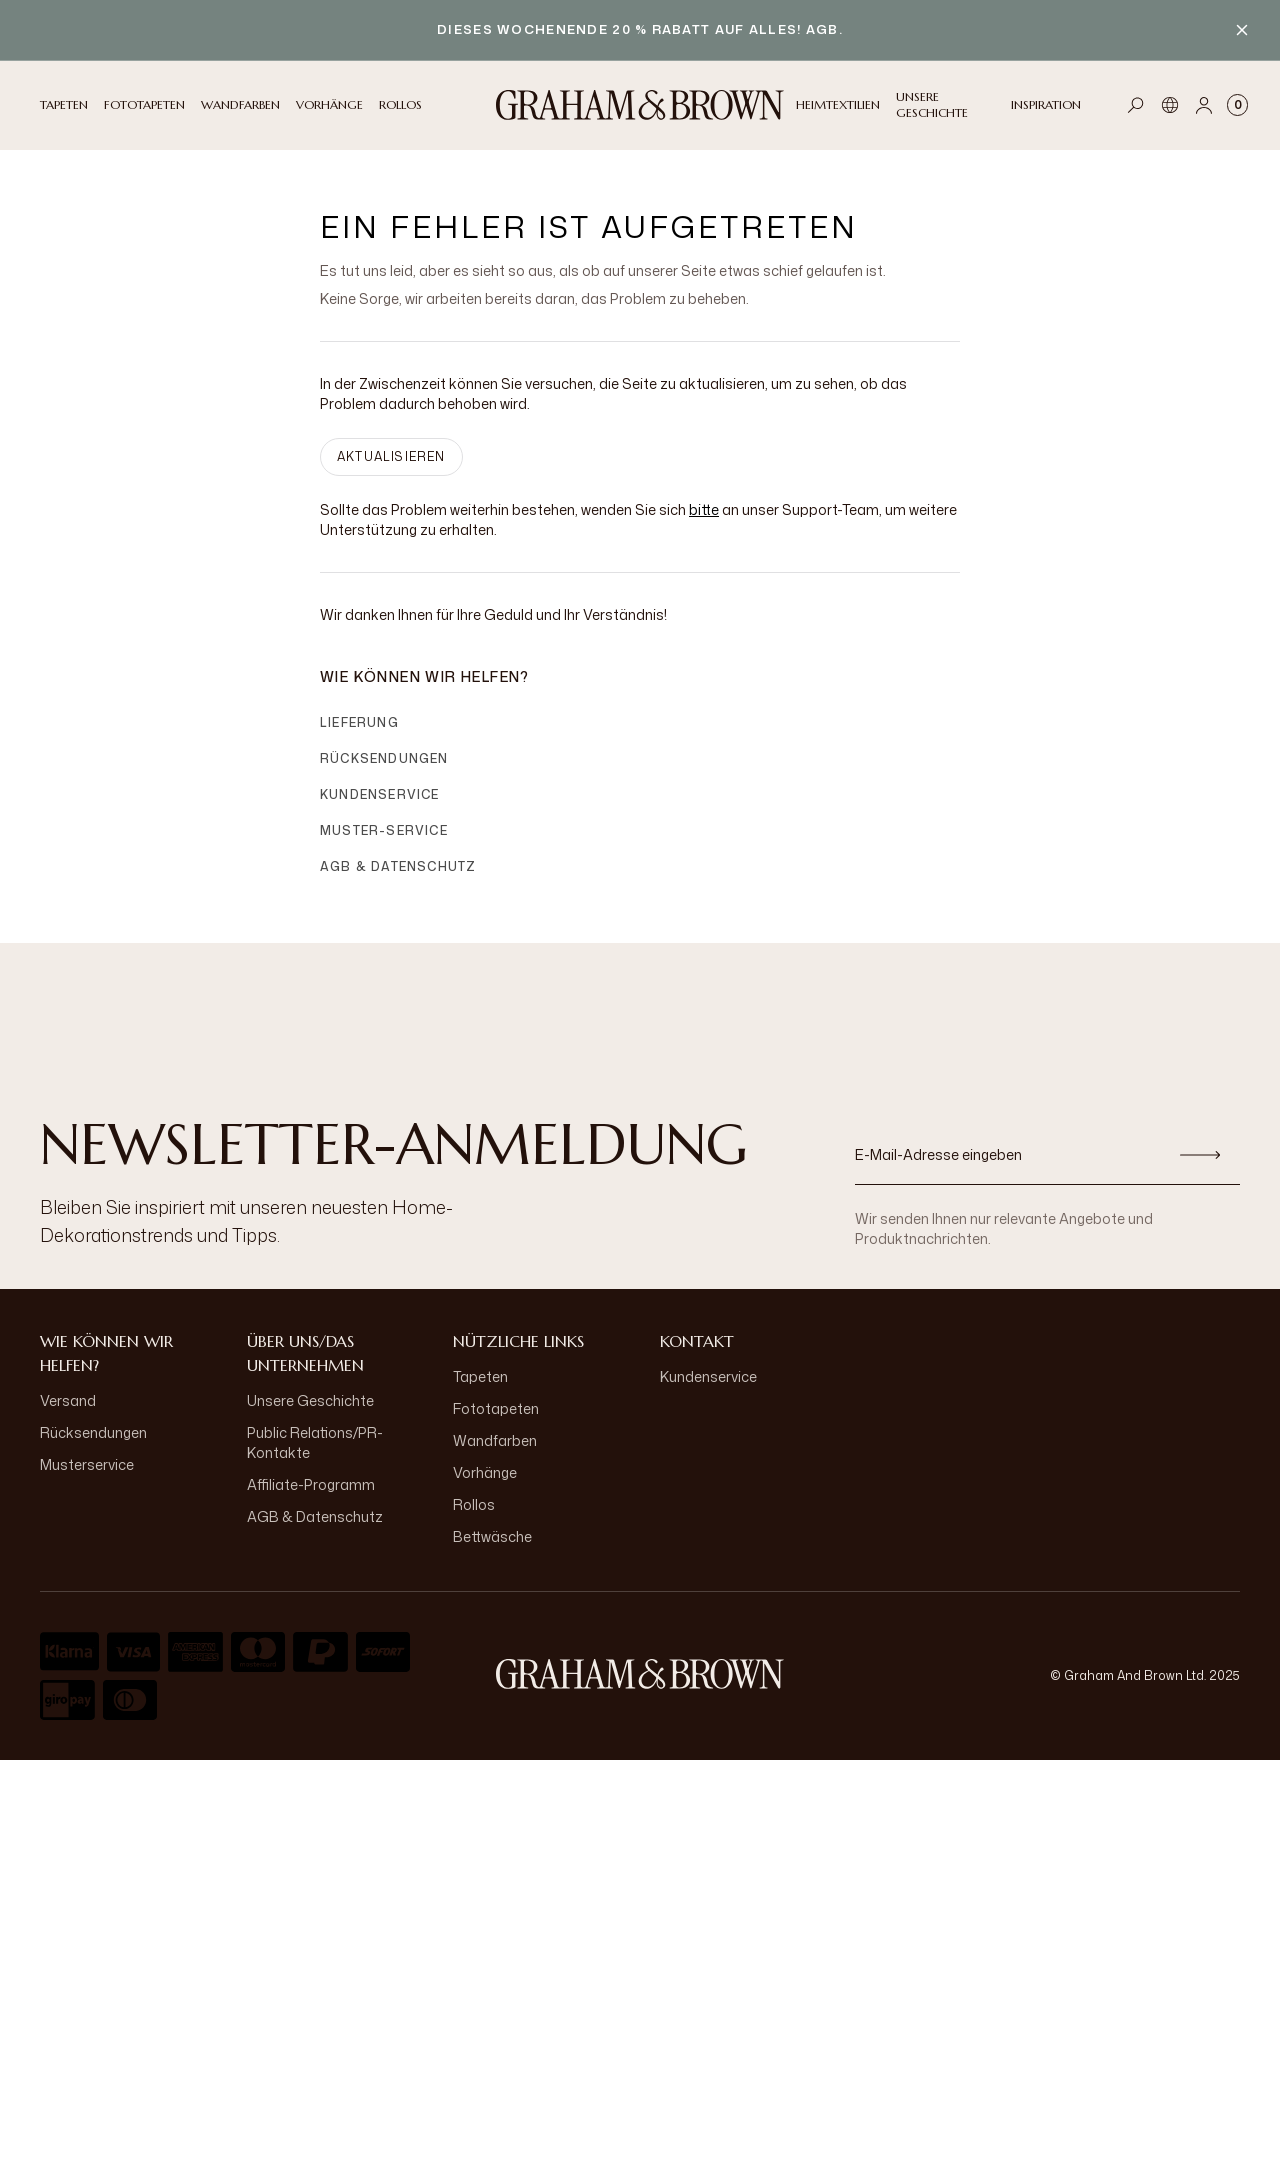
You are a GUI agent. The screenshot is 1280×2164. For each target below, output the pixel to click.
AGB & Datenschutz (398, 866)
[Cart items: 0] (1237, 105)
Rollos (474, 1504)
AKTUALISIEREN (391, 456)
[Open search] (1136, 105)
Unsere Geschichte (310, 1400)
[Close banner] (1242, 30)
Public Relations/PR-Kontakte (315, 1442)
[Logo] (640, 105)
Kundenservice (380, 794)
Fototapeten (496, 1408)
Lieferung (359, 722)
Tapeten (480, 1376)
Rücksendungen (384, 758)
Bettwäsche (492, 1536)
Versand (68, 1400)
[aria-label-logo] (640, 1674)
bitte (704, 509)
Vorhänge (485, 1472)
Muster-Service (384, 830)
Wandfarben (495, 1440)
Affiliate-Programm (311, 1484)
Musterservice (87, 1464)
